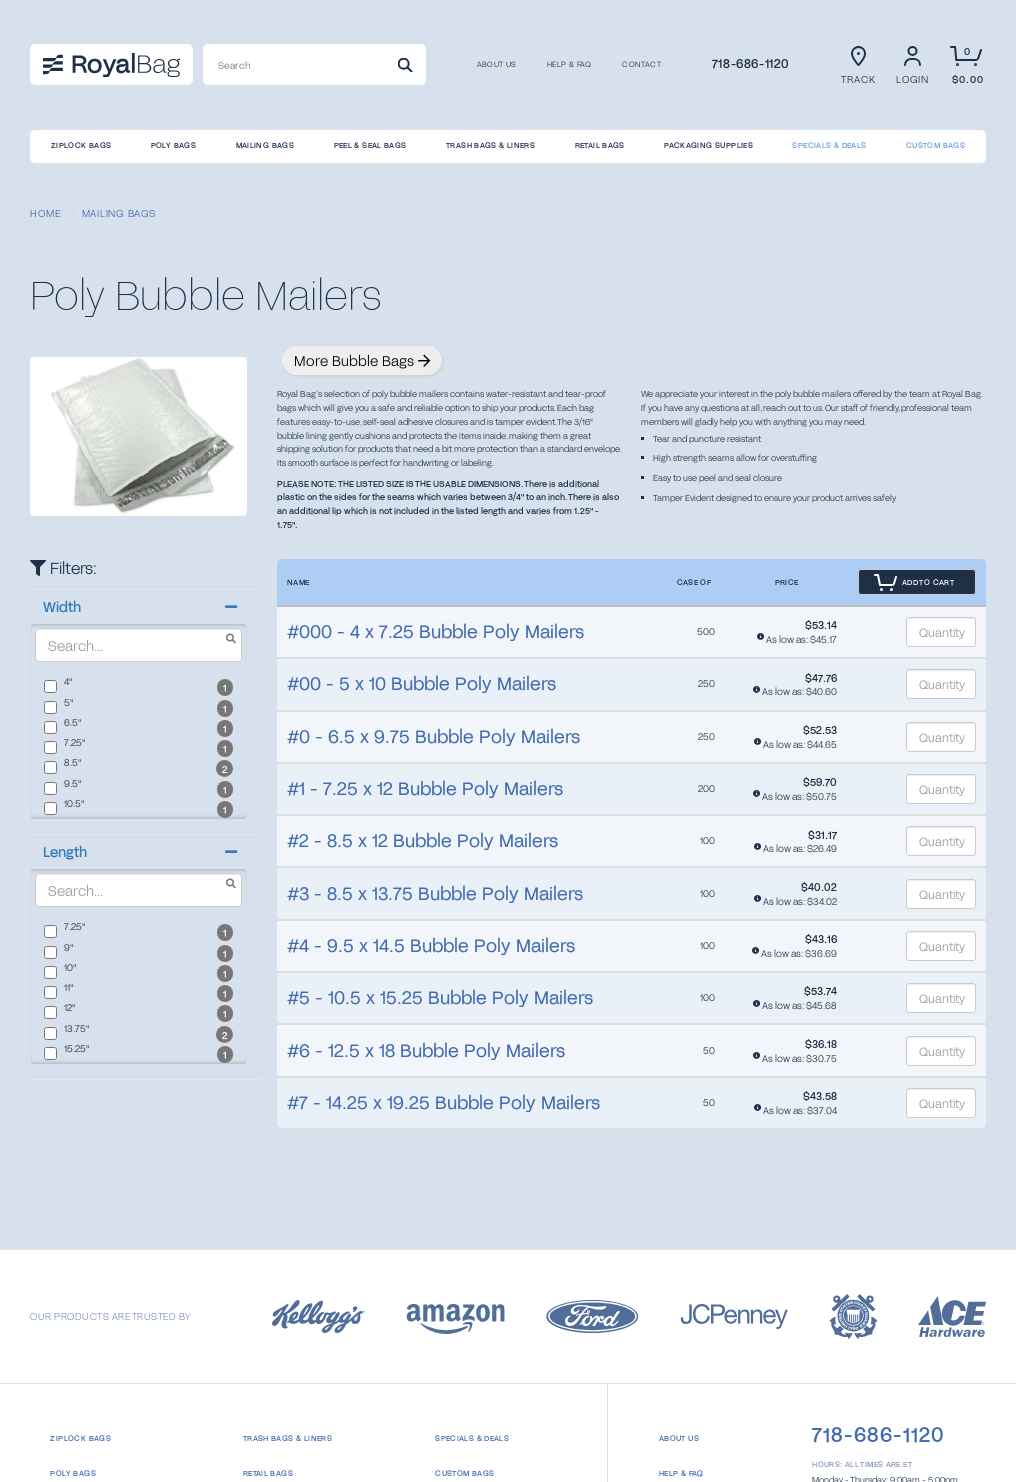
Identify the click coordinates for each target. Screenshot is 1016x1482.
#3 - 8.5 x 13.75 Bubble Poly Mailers (435, 893)
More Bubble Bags (362, 360)
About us (497, 65)
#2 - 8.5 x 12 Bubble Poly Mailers (422, 840)
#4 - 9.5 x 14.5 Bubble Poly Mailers (431, 945)
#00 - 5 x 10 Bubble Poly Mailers (421, 683)
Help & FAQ (569, 65)
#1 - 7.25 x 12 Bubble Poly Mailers (425, 788)
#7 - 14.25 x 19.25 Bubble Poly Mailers (443, 1102)
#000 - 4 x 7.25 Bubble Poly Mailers (435, 631)
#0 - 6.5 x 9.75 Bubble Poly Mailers (433, 736)
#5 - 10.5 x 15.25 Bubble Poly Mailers (440, 997)
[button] (138, 607)
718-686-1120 (751, 63)
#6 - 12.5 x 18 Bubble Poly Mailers (426, 1050)
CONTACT (641, 65)
